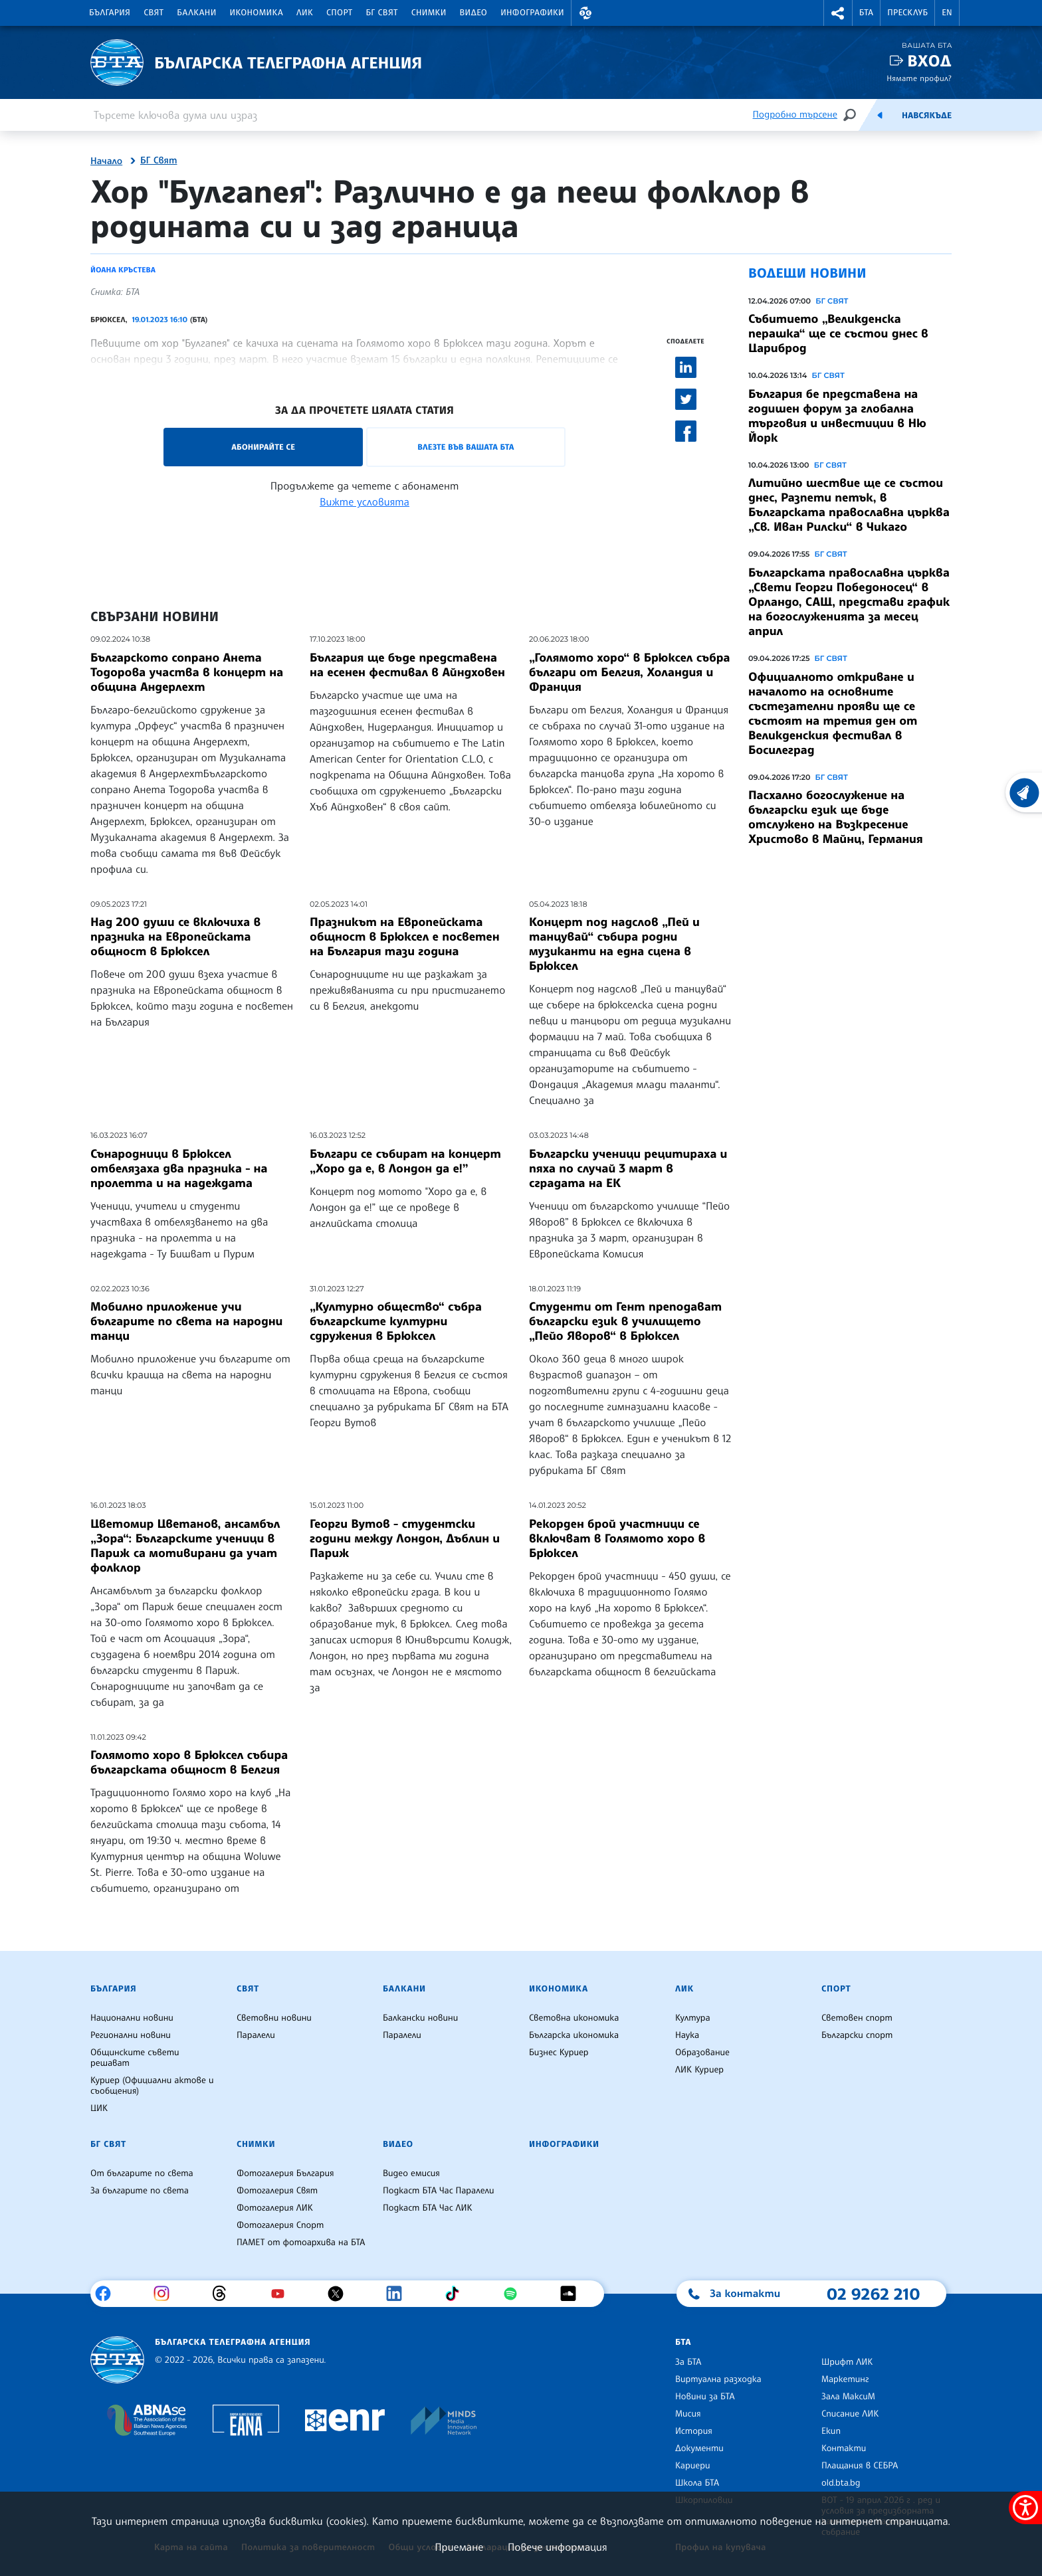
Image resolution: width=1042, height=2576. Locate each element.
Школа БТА (697, 2483)
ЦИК (99, 2108)
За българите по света (139, 2190)
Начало (106, 161)
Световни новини (274, 2018)
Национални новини (131, 2018)
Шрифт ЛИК (847, 2362)
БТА (866, 12)
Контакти (843, 2448)
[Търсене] (849, 114)
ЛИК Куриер (699, 2070)
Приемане (459, 2546)
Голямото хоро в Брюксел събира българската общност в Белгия (189, 1762)
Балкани (196, 12)
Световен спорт (856, 2018)
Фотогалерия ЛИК (275, 2208)
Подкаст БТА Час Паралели (438, 2190)
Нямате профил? (919, 78)
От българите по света (141, 2173)
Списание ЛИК (850, 2414)
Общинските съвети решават (134, 2058)
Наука (687, 2035)
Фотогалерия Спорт (280, 2225)
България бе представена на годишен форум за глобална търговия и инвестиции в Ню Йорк (837, 416)
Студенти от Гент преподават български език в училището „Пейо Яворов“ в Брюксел (625, 1321)
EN (947, 12)
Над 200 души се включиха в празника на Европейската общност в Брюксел (175, 937)
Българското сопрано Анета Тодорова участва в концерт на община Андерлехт (186, 672)
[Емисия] (879, 115)
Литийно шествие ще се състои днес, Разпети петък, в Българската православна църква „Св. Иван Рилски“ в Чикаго (849, 505)
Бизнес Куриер (559, 2052)
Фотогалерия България (285, 2173)
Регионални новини (130, 2035)
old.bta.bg (841, 2483)
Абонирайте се (263, 447)
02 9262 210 (873, 2294)
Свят (153, 12)
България (109, 12)
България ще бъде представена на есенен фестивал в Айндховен (407, 665)
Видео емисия (411, 2173)
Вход (929, 60)
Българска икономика (574, 2035)
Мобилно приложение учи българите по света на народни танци (186, 1321)
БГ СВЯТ (831, 301)
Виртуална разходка (718, 2379)
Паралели (256, 2035)
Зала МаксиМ (848, 2396)
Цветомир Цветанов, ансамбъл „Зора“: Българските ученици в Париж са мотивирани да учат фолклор (185, 1546)
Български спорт (856, 2035)
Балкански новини (420, 2018)
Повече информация (557, 2546)
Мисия (688, 2414)
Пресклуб (907, 12)
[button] (585, 13)
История (693, 2431)
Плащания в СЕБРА (859, 2465)
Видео (474, 12)
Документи (699, 2448)
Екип (831, 2431)
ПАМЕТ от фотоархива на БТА (301, 2242)
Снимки (429, 12)
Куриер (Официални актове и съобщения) (152, 2085)
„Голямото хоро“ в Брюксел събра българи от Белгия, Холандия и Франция (629, 672)
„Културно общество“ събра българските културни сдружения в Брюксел (396, 1321)
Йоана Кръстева (123, 269)
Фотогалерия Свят (277, 2190)
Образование (702, 2052)
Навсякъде (927, 115)
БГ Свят (382, 12)
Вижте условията (364, 501)
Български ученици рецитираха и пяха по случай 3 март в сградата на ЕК (628, 1168)
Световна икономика (574, 2018)
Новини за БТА (705, 2396)
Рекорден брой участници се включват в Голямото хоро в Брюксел (617, 1538)
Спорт (339, 12)
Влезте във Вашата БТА (465, 447)
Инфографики (532, 12)
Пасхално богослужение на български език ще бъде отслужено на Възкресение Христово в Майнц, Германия (835, 817)
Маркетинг (845, 2379)
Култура (692, 2018)
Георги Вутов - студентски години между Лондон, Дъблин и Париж (405, 1538)
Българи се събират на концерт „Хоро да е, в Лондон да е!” (405, 1161)
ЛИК (304, 12)
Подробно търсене (795, 114)
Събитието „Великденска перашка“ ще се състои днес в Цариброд (838, 333)
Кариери (692, 2465)
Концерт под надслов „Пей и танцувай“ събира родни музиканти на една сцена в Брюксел (614, 944)
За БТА (688, 2362)
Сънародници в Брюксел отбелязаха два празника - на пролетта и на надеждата (179, 1168)
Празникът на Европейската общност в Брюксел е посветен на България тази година (405, 937)
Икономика (257, 12)
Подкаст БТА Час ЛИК (427, 2208)
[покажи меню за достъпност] (1025, 2507)
